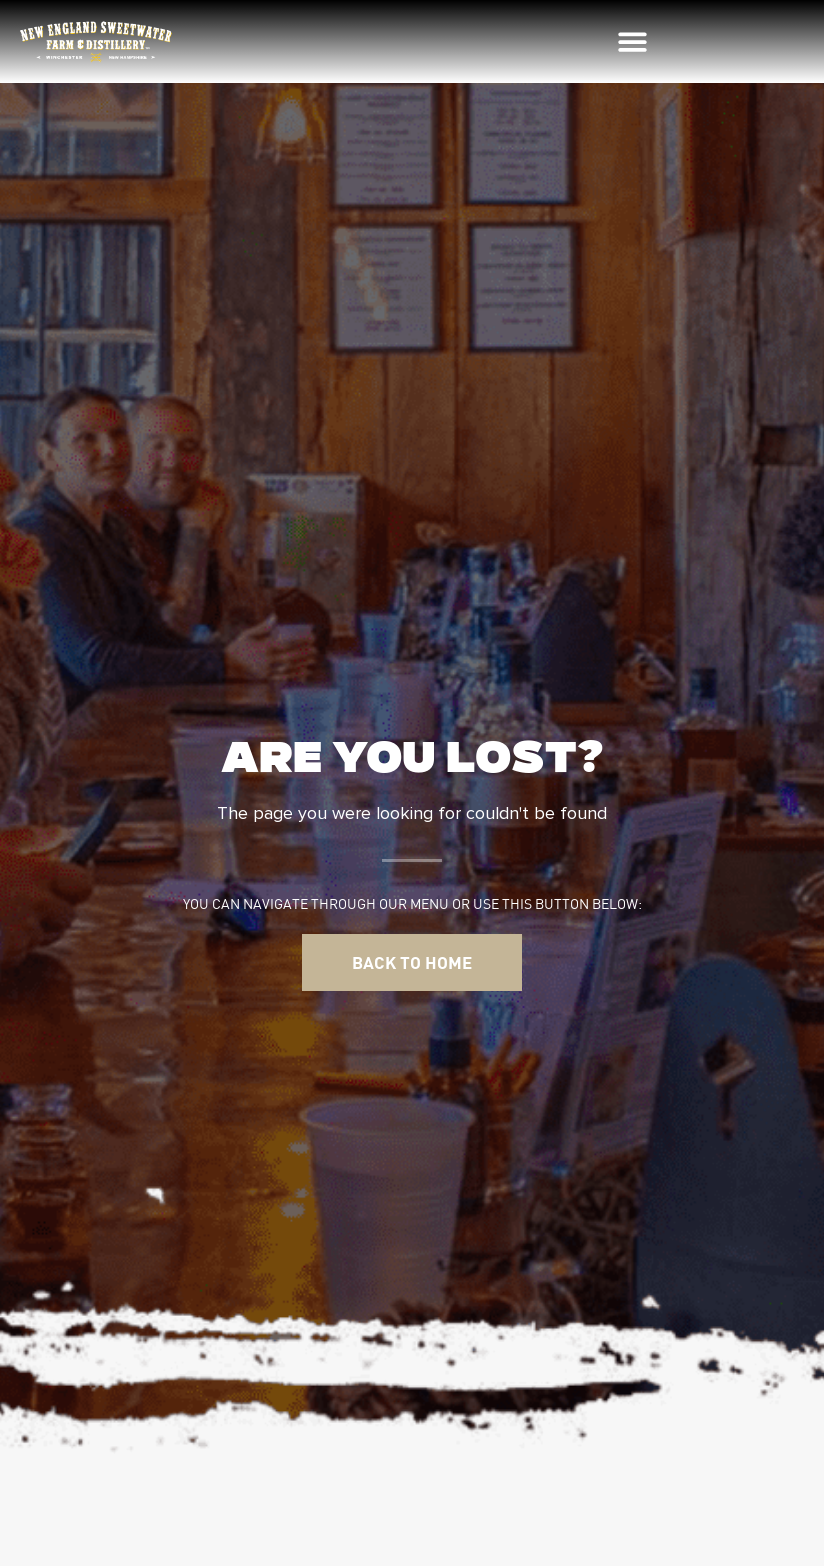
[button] (633, 41)
